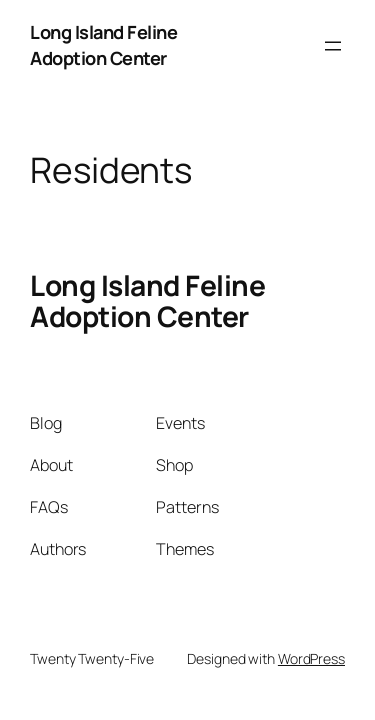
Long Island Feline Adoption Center (103, 45)
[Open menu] (333, 46)
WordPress (311, 658)
